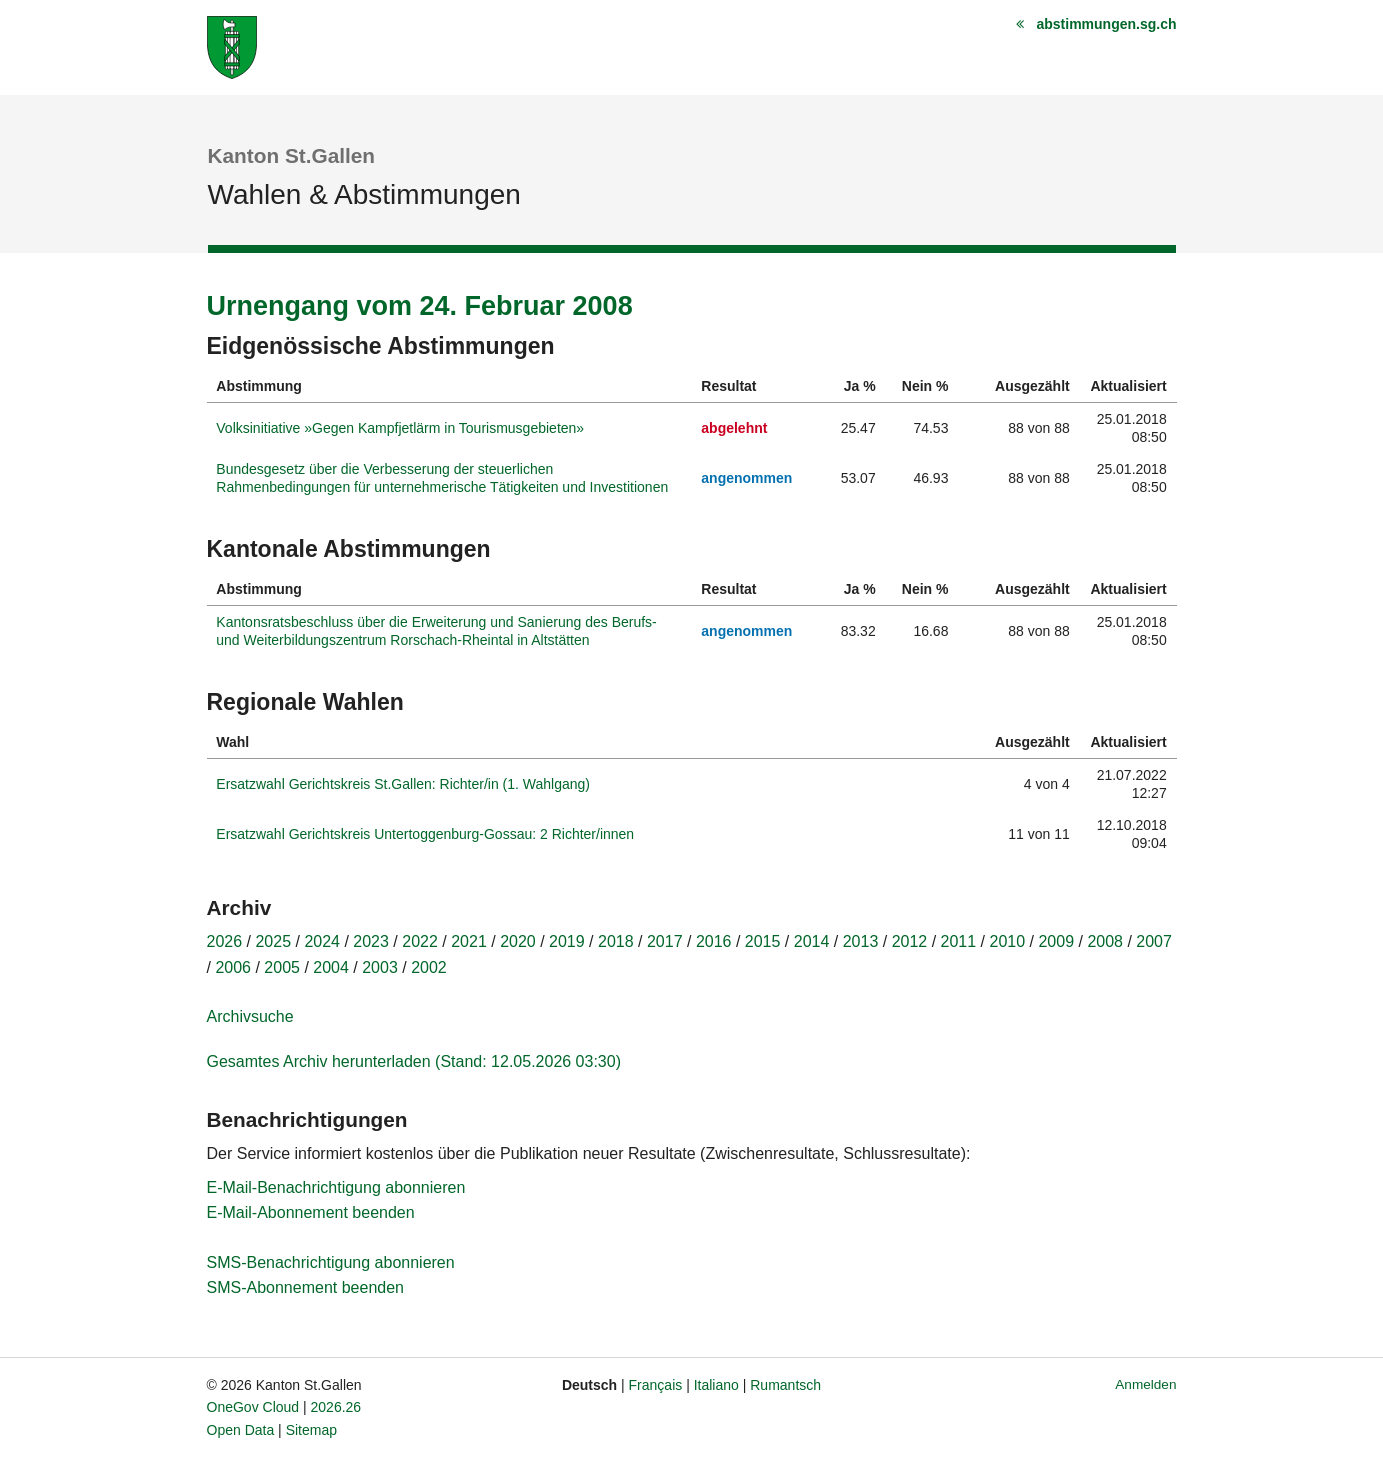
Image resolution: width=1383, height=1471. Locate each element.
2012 (910, 941)
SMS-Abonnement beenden (305, 1287)
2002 (429, 967)
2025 (273, 941)
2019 (567, 941)
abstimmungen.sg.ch (1106, 24)
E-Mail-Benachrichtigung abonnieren (336, 1187)
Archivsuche (250, 1016)
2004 (331, 967)
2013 (861, 941)
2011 (959, 941)
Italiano (716, 1385)
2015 (763, 941)
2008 (1105, 941)
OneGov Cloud (253, 1407)
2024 (322, 941)
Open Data (241, 1430)
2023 (371, 941)
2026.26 (336, 1407)
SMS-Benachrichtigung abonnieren (331, 1262)
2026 (225, 941)
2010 (1008, 941)
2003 (380, 967)
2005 (282, 967)
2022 (420, 941)
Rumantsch (785, 1385)
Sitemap (311, 1430)
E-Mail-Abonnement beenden (311, 1212)
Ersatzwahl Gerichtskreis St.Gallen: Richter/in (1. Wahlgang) (403, 784)
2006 (233, 967)
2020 (518, 941)
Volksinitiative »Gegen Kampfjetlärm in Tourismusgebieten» (400, 428)
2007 (1154, 941)
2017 (665, 941)
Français (656, 1385)
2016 (714, 941)
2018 (616, 941)
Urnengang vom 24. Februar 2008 (420, 306)
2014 (812, 941)
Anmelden (1145, 1384)
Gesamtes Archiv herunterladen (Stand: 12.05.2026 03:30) (414, 1061)
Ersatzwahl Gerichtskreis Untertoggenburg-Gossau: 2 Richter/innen (425, 834)
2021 (469, 941)
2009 (1056, 941)
